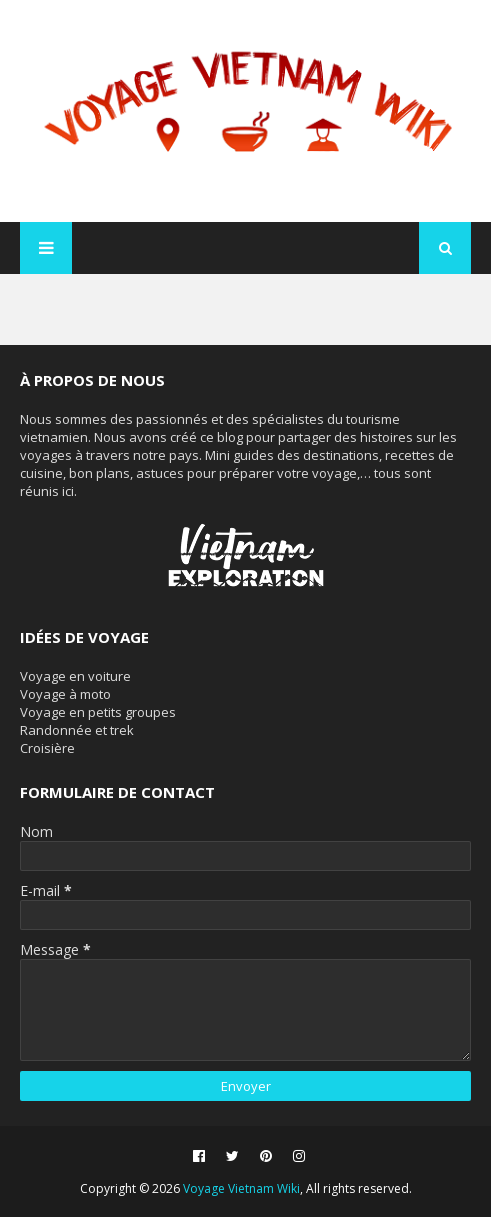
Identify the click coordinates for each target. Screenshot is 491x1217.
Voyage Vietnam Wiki (241, 1188)
